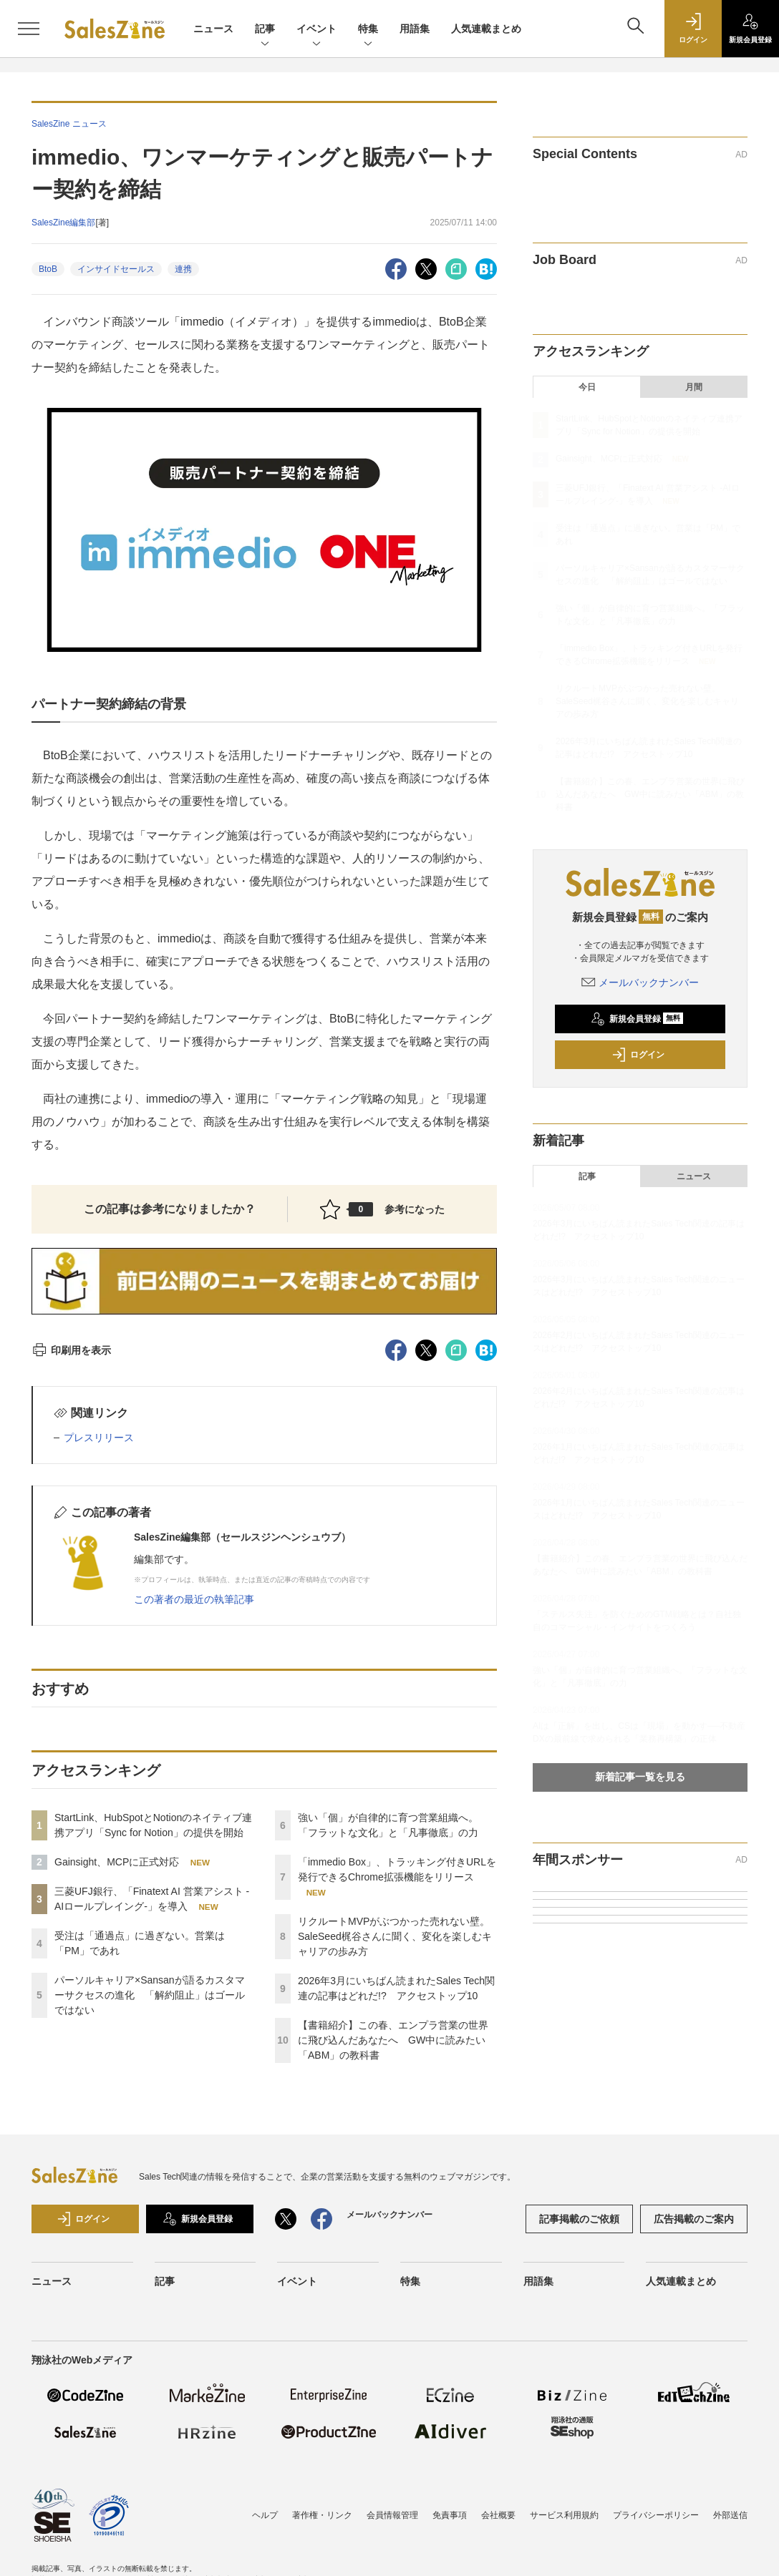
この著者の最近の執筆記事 (194, 1599)
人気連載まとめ (486, 28)
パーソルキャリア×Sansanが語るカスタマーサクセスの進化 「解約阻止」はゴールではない (149, 1995)
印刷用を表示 (71, 1350)
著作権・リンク (322, 2515)
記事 (265, 29)
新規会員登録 (637, 1019)
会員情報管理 (392, 2515)
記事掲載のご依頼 (579, 2219)
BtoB (48, 269)
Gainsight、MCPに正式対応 (116, 1862)
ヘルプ (265, 2515)
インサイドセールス (116, 269)
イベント (316, 29)
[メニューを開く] (28, 28)
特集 (368, 29)
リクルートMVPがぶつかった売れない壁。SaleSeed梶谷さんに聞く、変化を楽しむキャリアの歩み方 (395, 1936)
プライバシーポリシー (656, 2515)
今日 (587, 387)
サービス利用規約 (564, 2515)
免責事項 (449, 2515)
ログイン (637, 1055)
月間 (693, 387)
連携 (183, 269)
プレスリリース (99, 1437)
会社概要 (498, 2515)
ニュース (213, 28)
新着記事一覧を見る (640, 1776)
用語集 (415, 28)
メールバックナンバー (640, 982)
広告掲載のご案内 (694, 2219)
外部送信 (730, 2515)
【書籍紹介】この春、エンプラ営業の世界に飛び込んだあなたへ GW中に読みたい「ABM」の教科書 (393, 2040)
